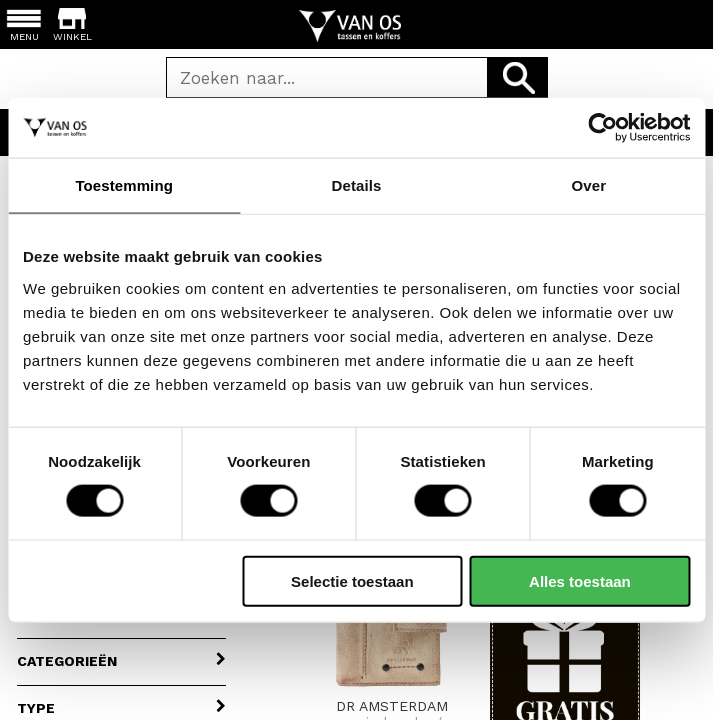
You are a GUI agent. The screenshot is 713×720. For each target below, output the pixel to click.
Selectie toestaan (352, 580)
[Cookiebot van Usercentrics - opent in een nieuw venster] (602, 128)
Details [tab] (357, 185)
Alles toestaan (580, 580)
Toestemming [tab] (124, 185)
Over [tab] (589, 185)
